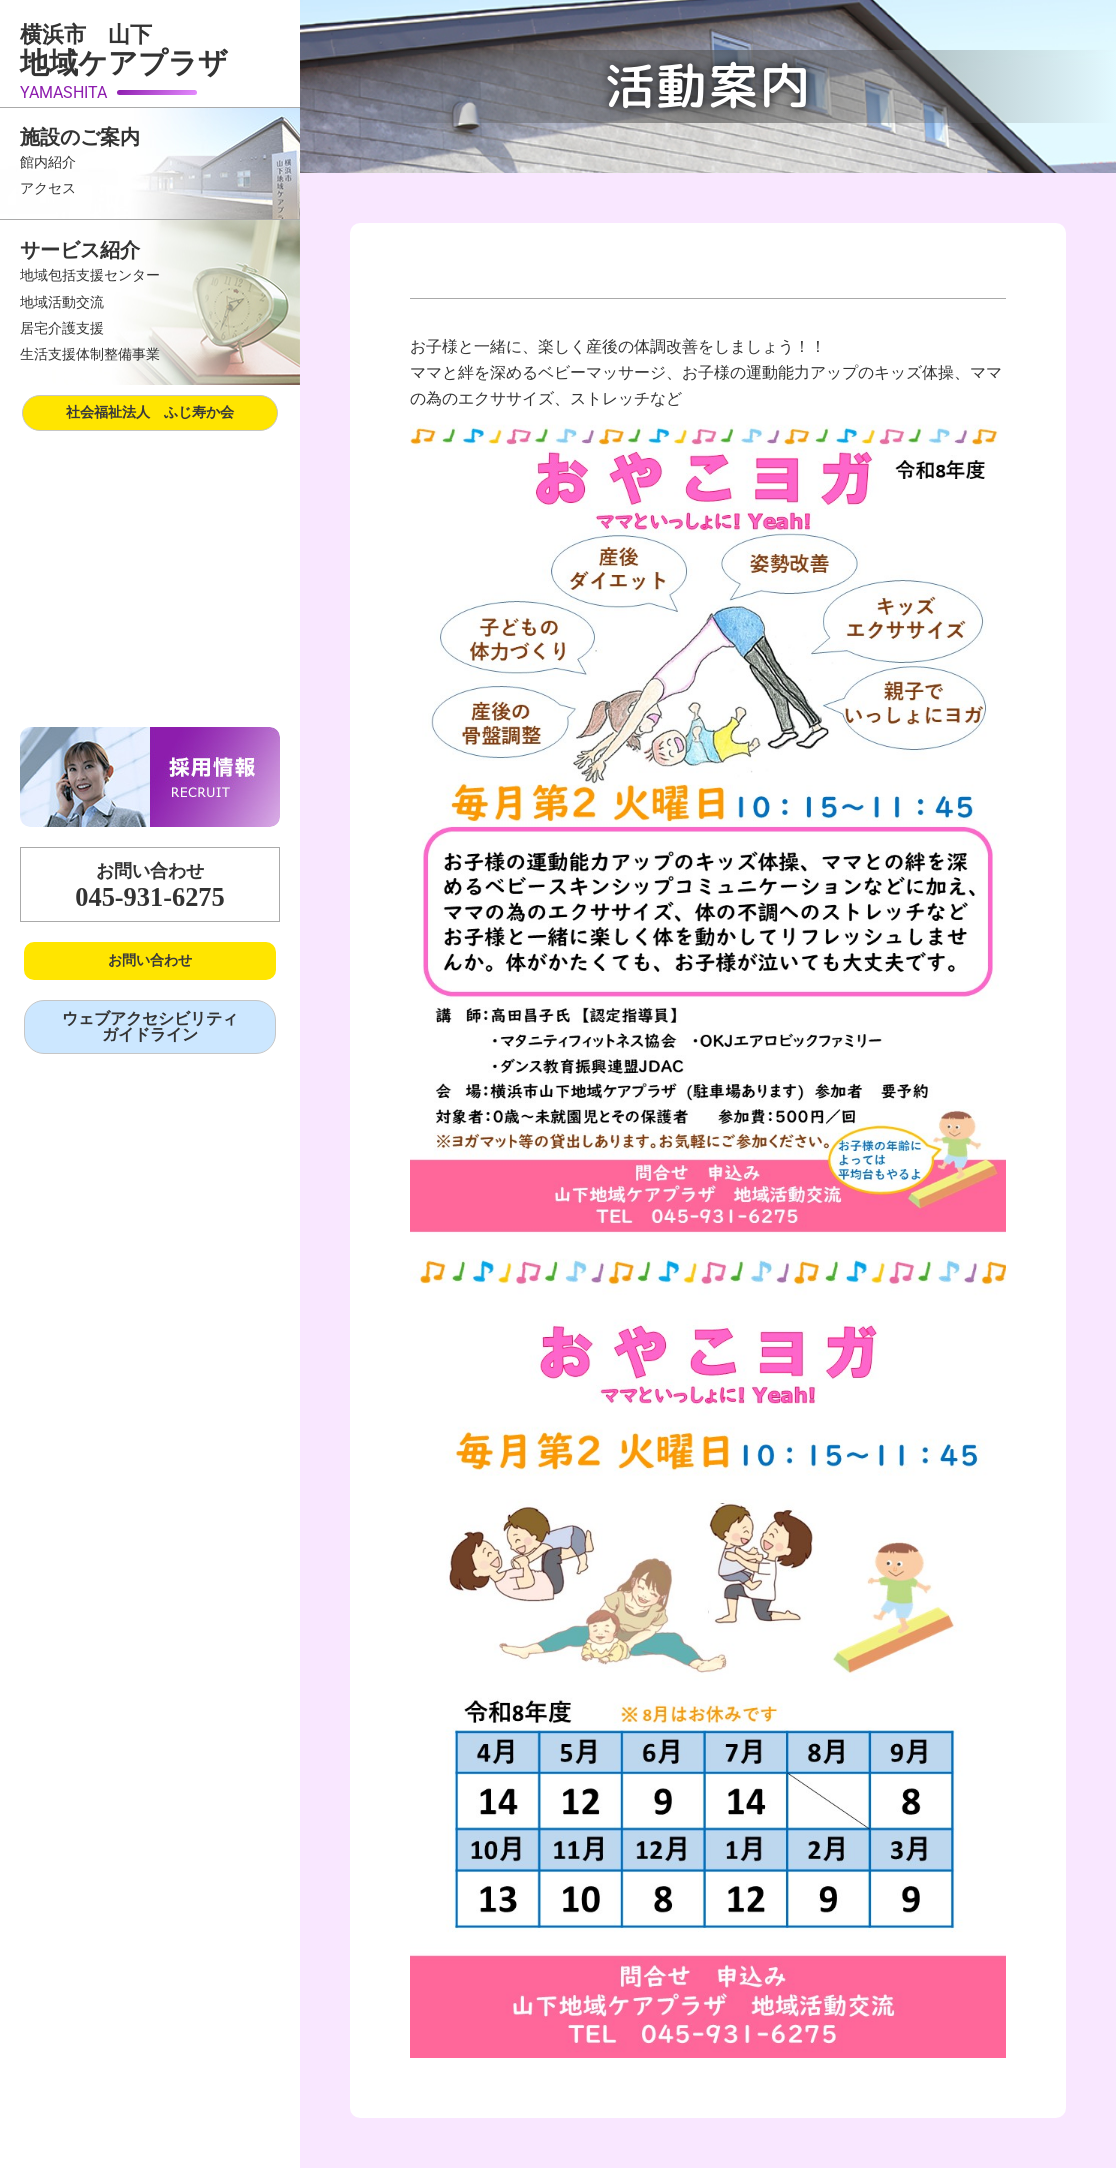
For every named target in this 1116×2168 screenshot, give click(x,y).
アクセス (48, 188)
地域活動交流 (62, 302)
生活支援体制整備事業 (90, 354)
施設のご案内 (80, 137)
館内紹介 (48, 162)
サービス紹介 (80, 250)
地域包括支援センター (90, 275)
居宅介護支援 (62, 328)
